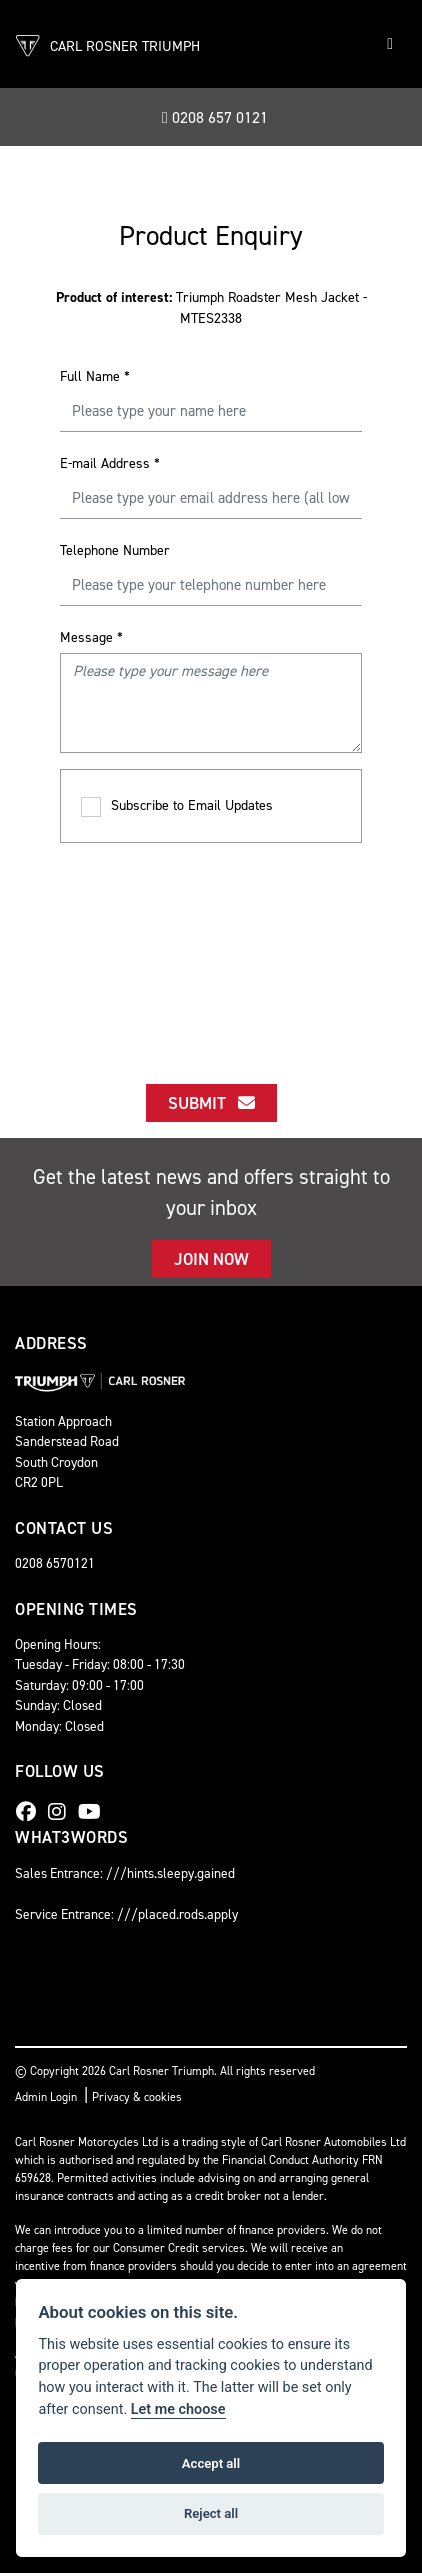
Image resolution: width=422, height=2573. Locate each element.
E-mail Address (110, 463)
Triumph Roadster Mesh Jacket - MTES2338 (211, 308)
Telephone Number (115, 550)
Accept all (211, 2463)
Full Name (95, 376)
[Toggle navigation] (390, 44)
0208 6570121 (55, 1563)
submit (211, 1103)
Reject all (211, 2513)
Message (91, 637)
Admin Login (46, 2097)
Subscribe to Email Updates (177, 806)
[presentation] (212, 944)
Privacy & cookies (137, 2097)
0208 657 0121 (215, 117)
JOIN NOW (211, 1259)
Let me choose (178, 2409)
